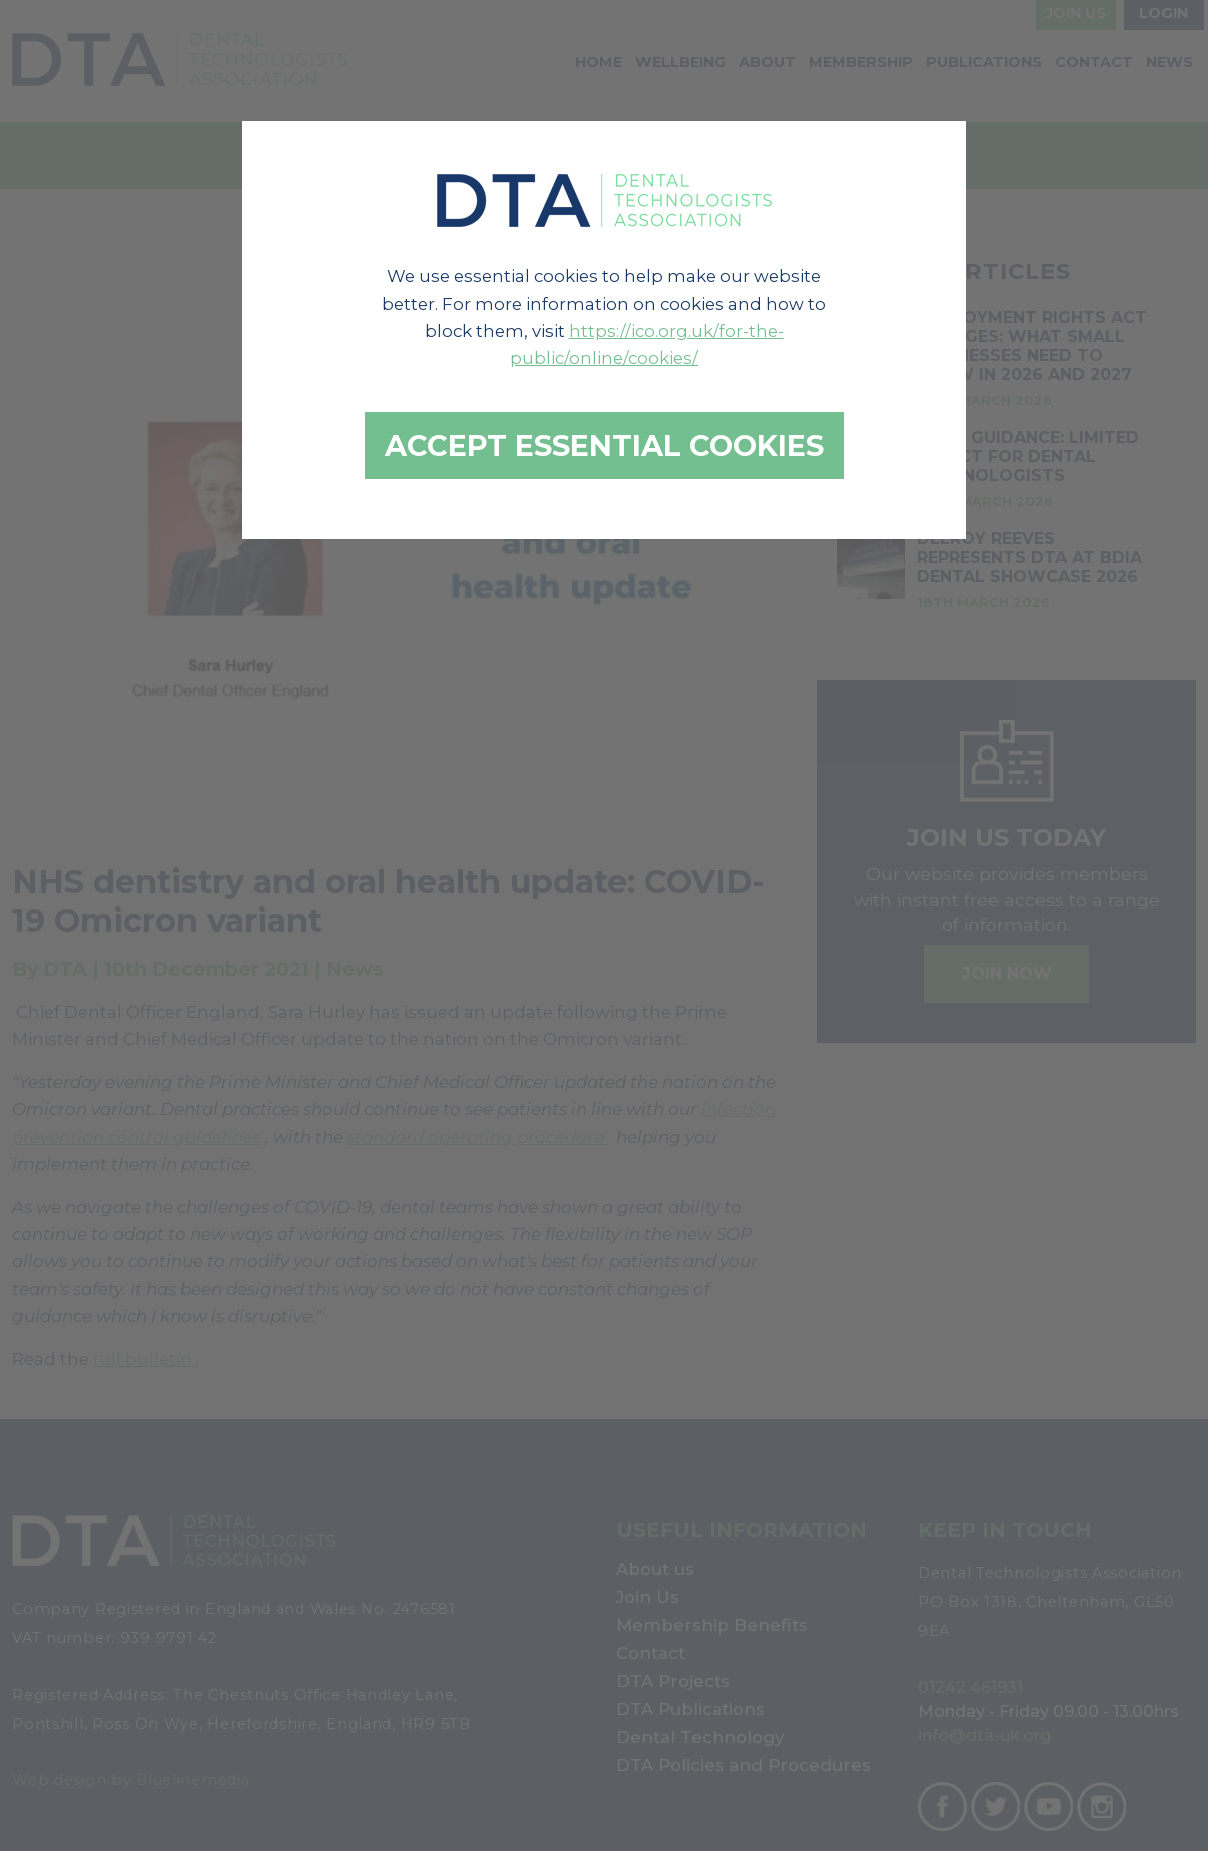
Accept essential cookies (604, 445)
